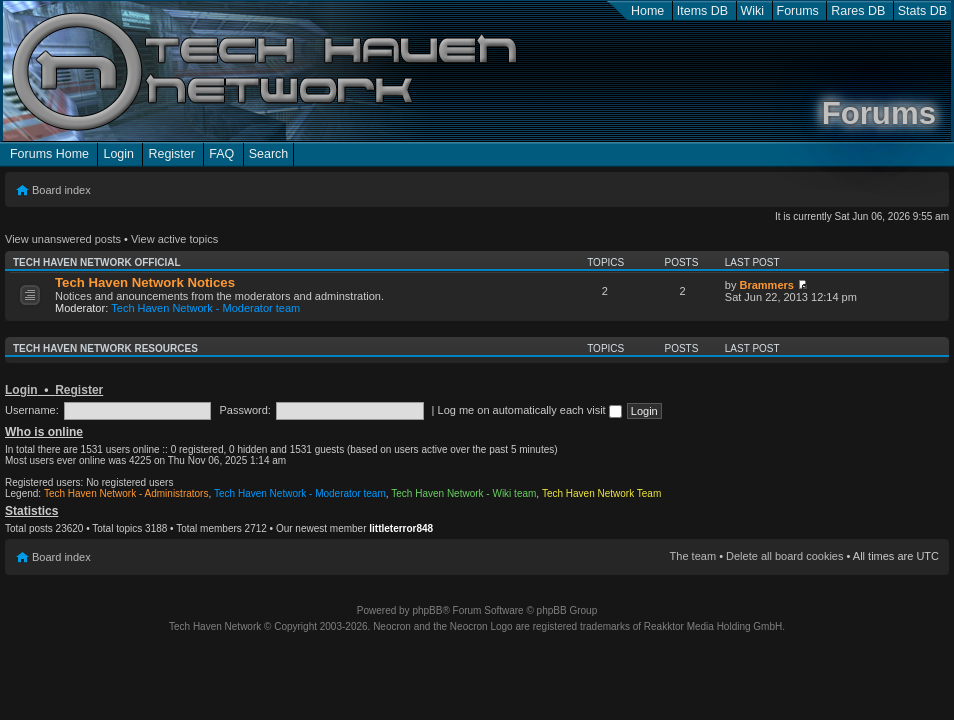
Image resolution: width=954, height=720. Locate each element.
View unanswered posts (63, 239)
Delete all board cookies (784, 556)
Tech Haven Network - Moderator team (205, 308)
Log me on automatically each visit (530, 410)
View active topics (174, 239)
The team (693, 556)
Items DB (702, 11)
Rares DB (858, 11)
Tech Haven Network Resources (105, 348)
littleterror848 (401, 528)
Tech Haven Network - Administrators (126, 493)
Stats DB (922, 11)
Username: (32, 410)
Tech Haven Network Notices (145, 282)
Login (118, 154)
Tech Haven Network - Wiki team (463, 493)
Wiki (753, 11)
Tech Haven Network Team (601, 493)
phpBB (427, 610)
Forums (798, 11)
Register (171, 154)
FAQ (221, 154)
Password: (245, 410)
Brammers (766, 285)
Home (647, 11)
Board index (61, 190)
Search (269, 154)
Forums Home (49, 154)
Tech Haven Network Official (97, 262)
